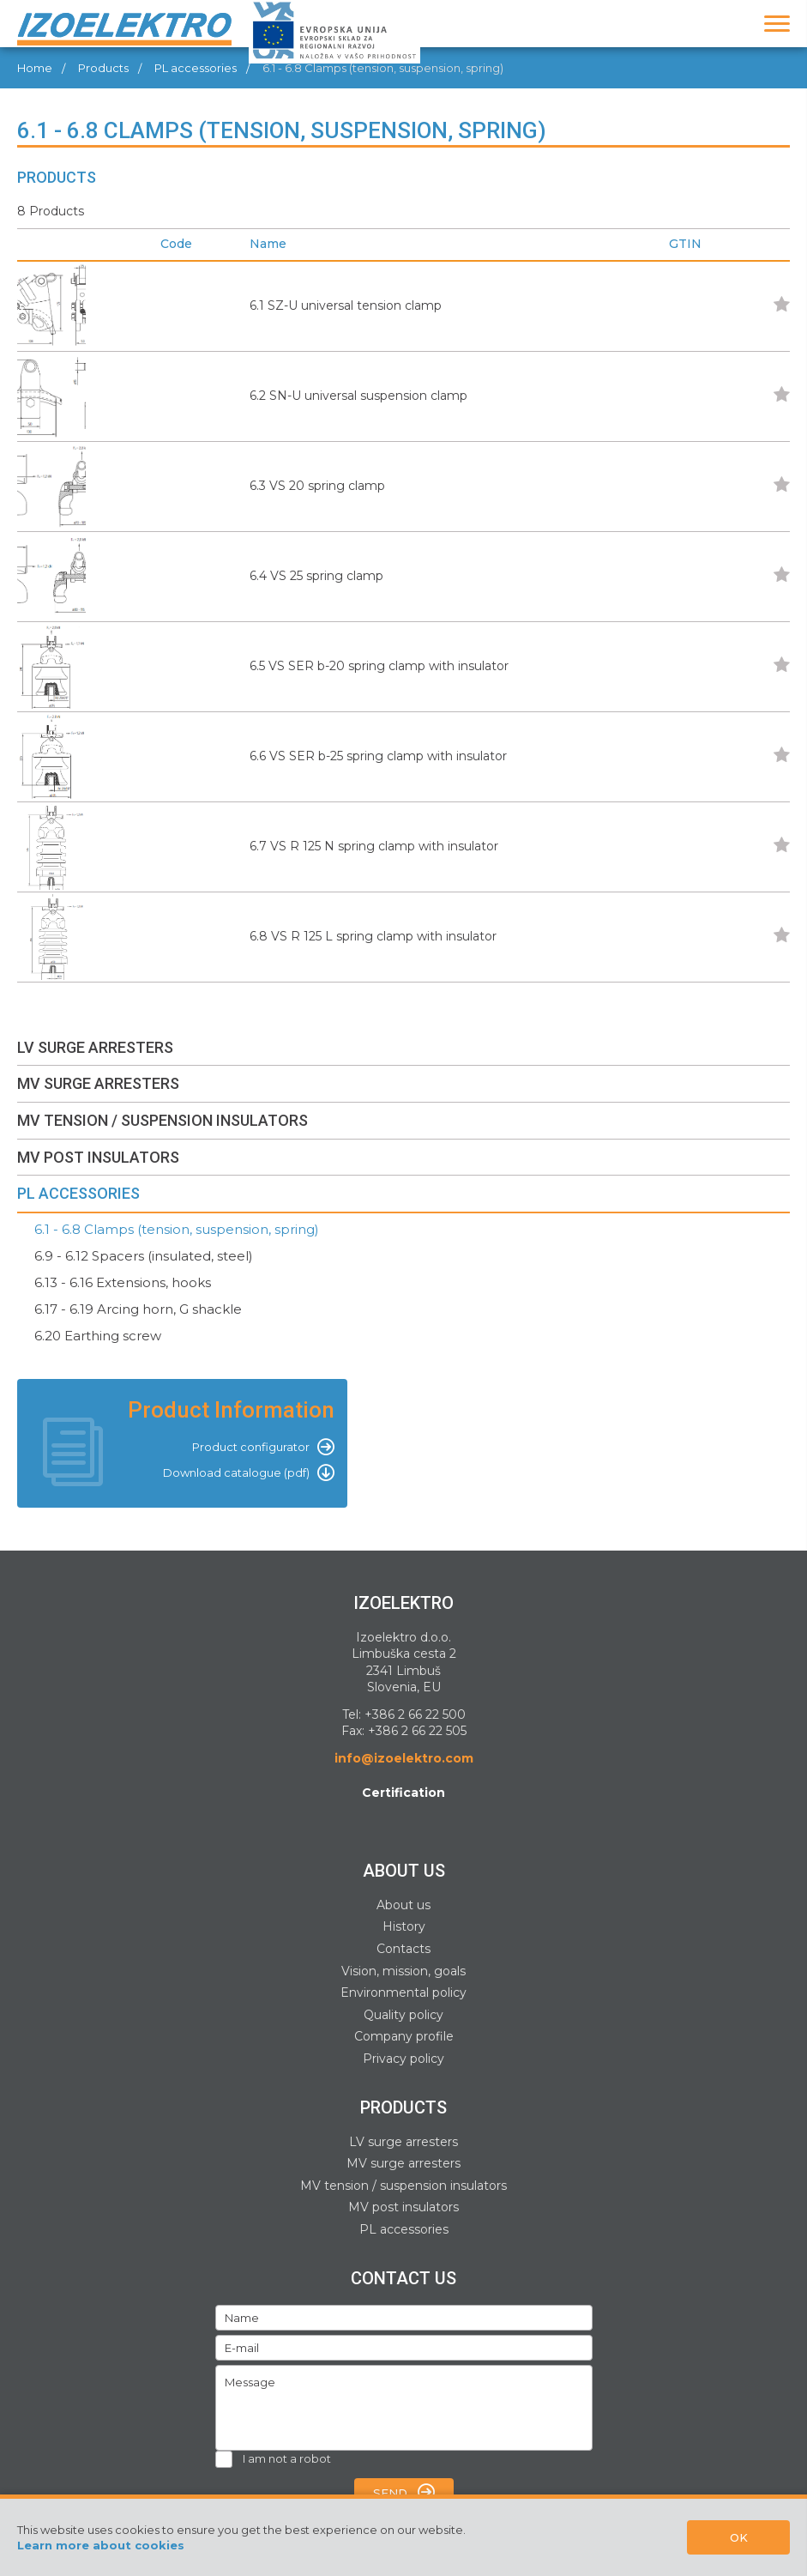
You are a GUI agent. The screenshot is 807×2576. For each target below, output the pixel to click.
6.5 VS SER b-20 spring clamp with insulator (379, 666)
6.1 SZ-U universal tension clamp (346, 305)
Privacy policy (403, 2058)
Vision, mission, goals (403, 1971)
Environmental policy (403, 1992)
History (403, 1926)
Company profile (404, 2036)
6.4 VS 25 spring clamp (316, 576)
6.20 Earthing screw (97, 1335)
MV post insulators (403, 2207)
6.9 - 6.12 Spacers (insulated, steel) (143, 1256)
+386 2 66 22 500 (415, 1714)
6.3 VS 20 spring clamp (317, 485)
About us (403, 1905)
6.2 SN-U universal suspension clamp (358, 395)
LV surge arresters (403, 2142)
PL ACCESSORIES (78, 1193)
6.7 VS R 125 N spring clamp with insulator (374, 846)
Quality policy (403, 2015)
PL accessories (404, 2229)
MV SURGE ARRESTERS (98, 1083)
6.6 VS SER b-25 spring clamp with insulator (378, 756)
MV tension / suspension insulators (403, 2185)
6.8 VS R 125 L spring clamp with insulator (373, 936)
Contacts (403, 1948)
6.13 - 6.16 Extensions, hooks (122, 1282)
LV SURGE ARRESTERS (95, 1047)
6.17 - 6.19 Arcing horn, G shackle (138, 1309)
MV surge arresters (403, 2163)
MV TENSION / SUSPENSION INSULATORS (162, 1120)
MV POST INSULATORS (98, 1157)
